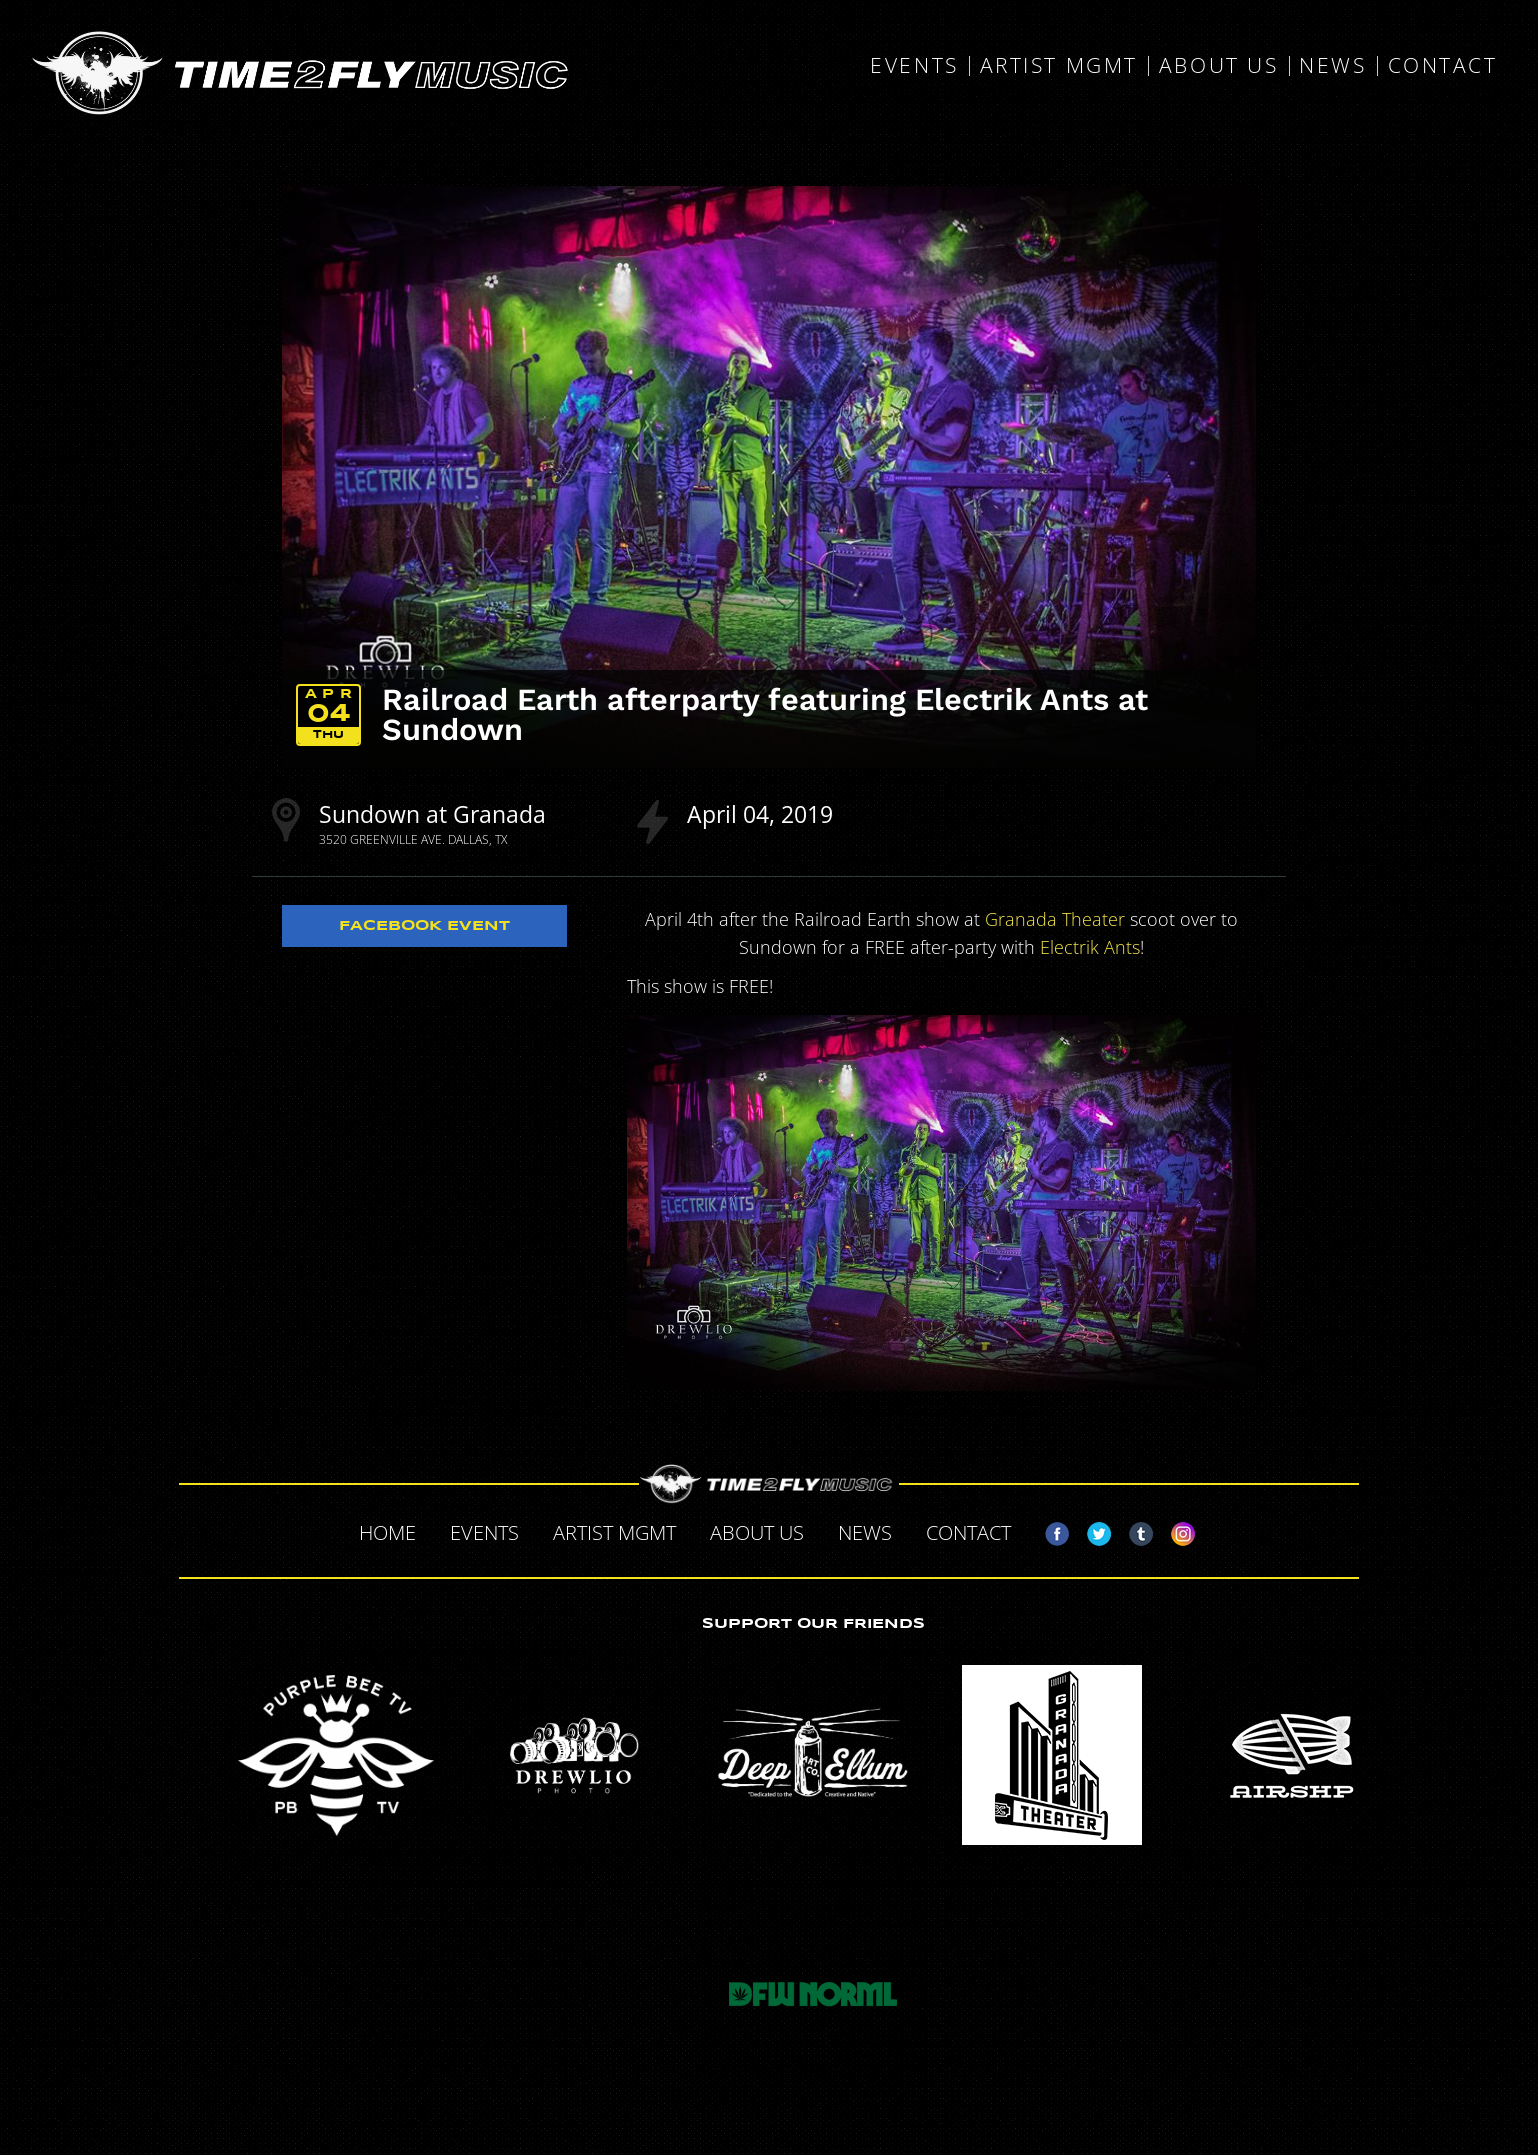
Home (387, 1532)
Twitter (1091, 1530)
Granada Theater (1055, 919)
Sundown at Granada (432, 814)
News (1332, 66)
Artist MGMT (1059, 66)
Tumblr (1133, 1530)
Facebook (1049, 1530)
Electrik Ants (1090, 947)
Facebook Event (424, 926)
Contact (1443, 66)
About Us (1218, 66)
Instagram (1175, 1530)
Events (914, 66)
